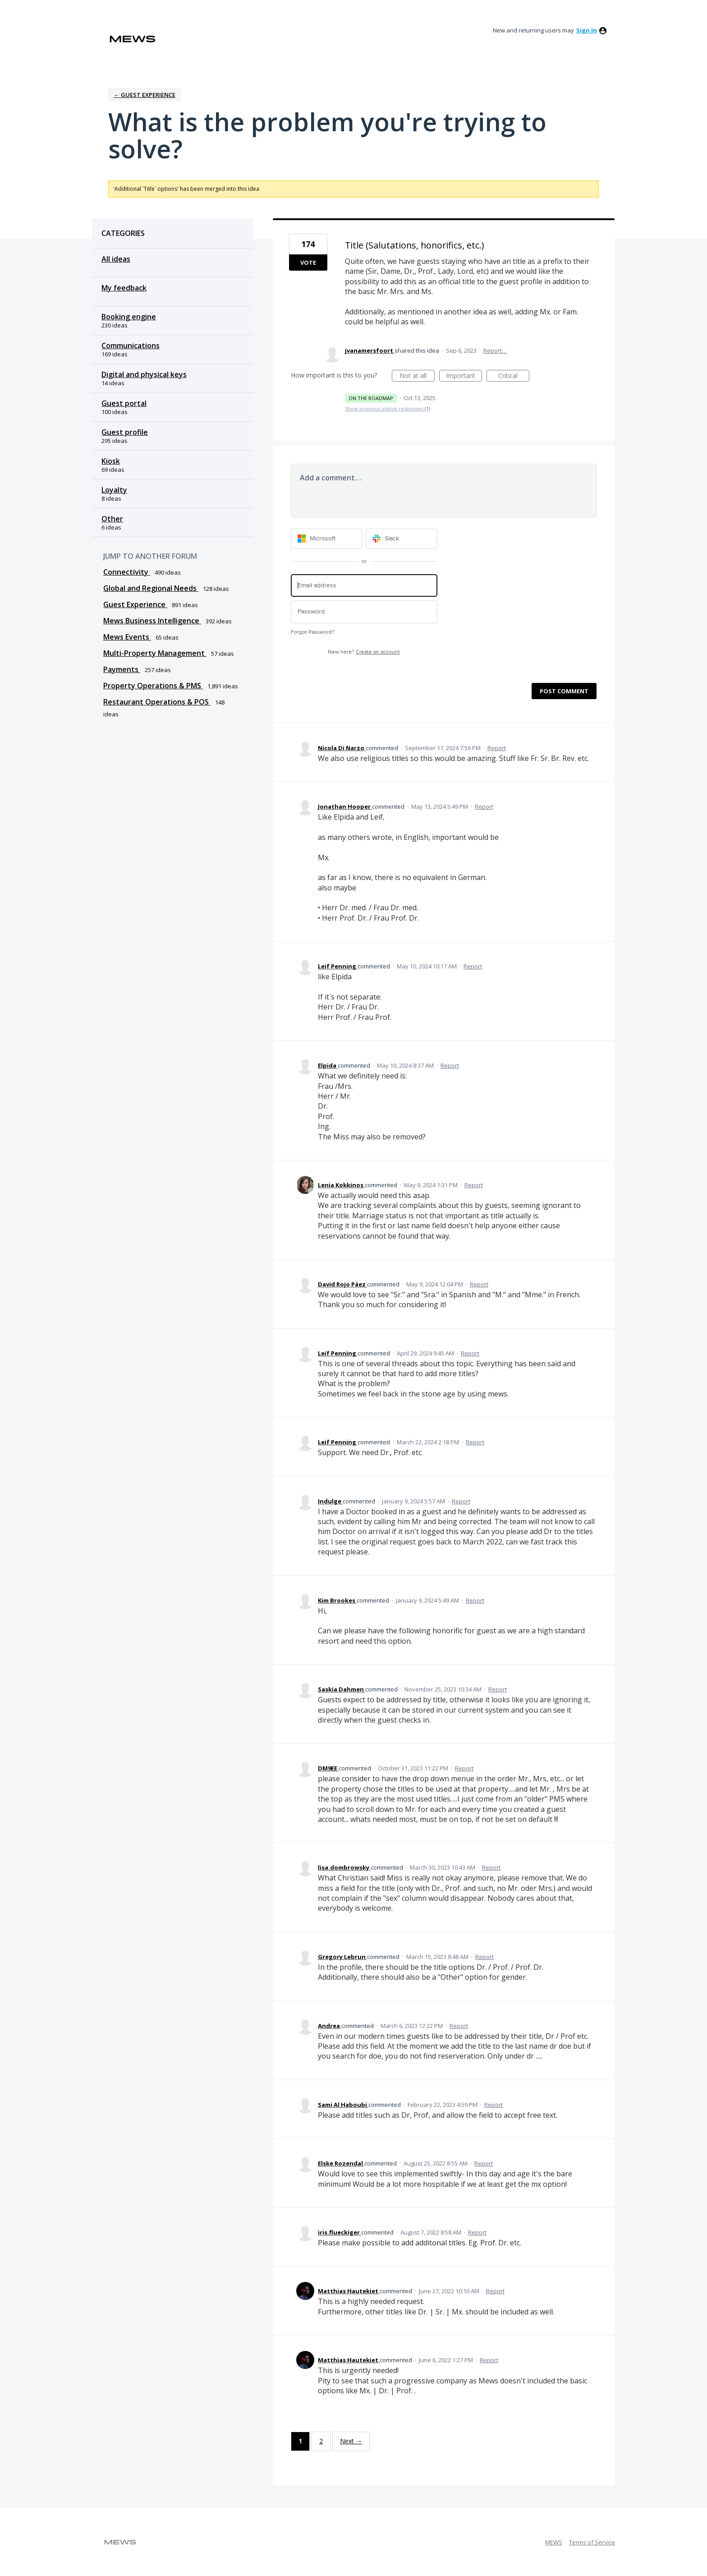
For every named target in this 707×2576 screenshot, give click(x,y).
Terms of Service (592, 2542)
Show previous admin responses (387, 408)
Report (496, 748)
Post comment (564, 691)
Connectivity (126, 572)
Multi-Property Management (155, 653)
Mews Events (127, 637)
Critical (513, 376)
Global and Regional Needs (150, 588)
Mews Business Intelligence (152, 621)
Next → (351, 2441)
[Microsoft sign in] (327, 539)
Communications (130, 345)
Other (112, 519)
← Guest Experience (144, 95)
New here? (364, 652)
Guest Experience (135, 604)
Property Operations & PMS (153, 686)
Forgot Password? (313, 632)
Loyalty (114, 490)
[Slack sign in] (401, 539)
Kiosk (110, 461)
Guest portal (124, 403)
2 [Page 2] (321, 2441)
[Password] (364, 611)
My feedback (124, 288)
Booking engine (128, 317)
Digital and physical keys (144, 374)
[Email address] (364, 585)
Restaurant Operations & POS (157, 702)
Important (464, 376)
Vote (308, 262)
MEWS (553, 2542)
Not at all (417, 376)
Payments (121, 669)
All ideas (115, 259)
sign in (586, 30)
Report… (495, 350)
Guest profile (124, 432)
